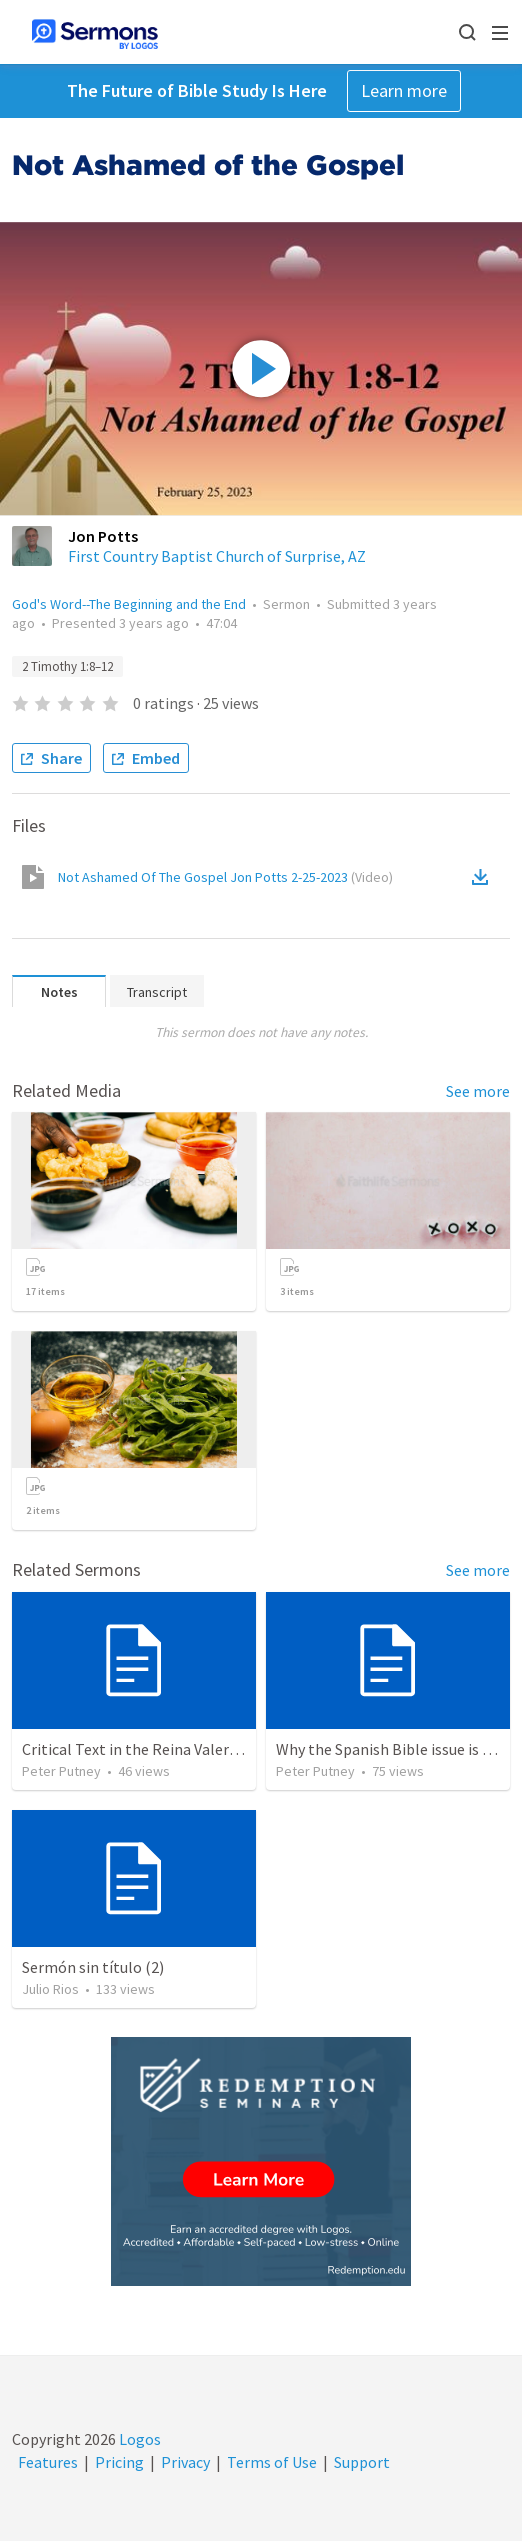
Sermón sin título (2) (93, 1967)
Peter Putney (61, 1771)
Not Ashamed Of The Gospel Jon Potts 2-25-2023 (225, 877)
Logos (138, 2439)
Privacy (185, 2462)
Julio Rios (50, 1989)
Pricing (119, 2462)
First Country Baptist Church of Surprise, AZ (217, 556)
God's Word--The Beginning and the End (129, 604)
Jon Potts (103, 536)
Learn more (404, 90)
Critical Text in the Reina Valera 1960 (147, 1749)
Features (48, 2462)
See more (478, 1091)
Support (362, 2462)
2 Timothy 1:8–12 (67, 666)
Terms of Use (272, 2462)
